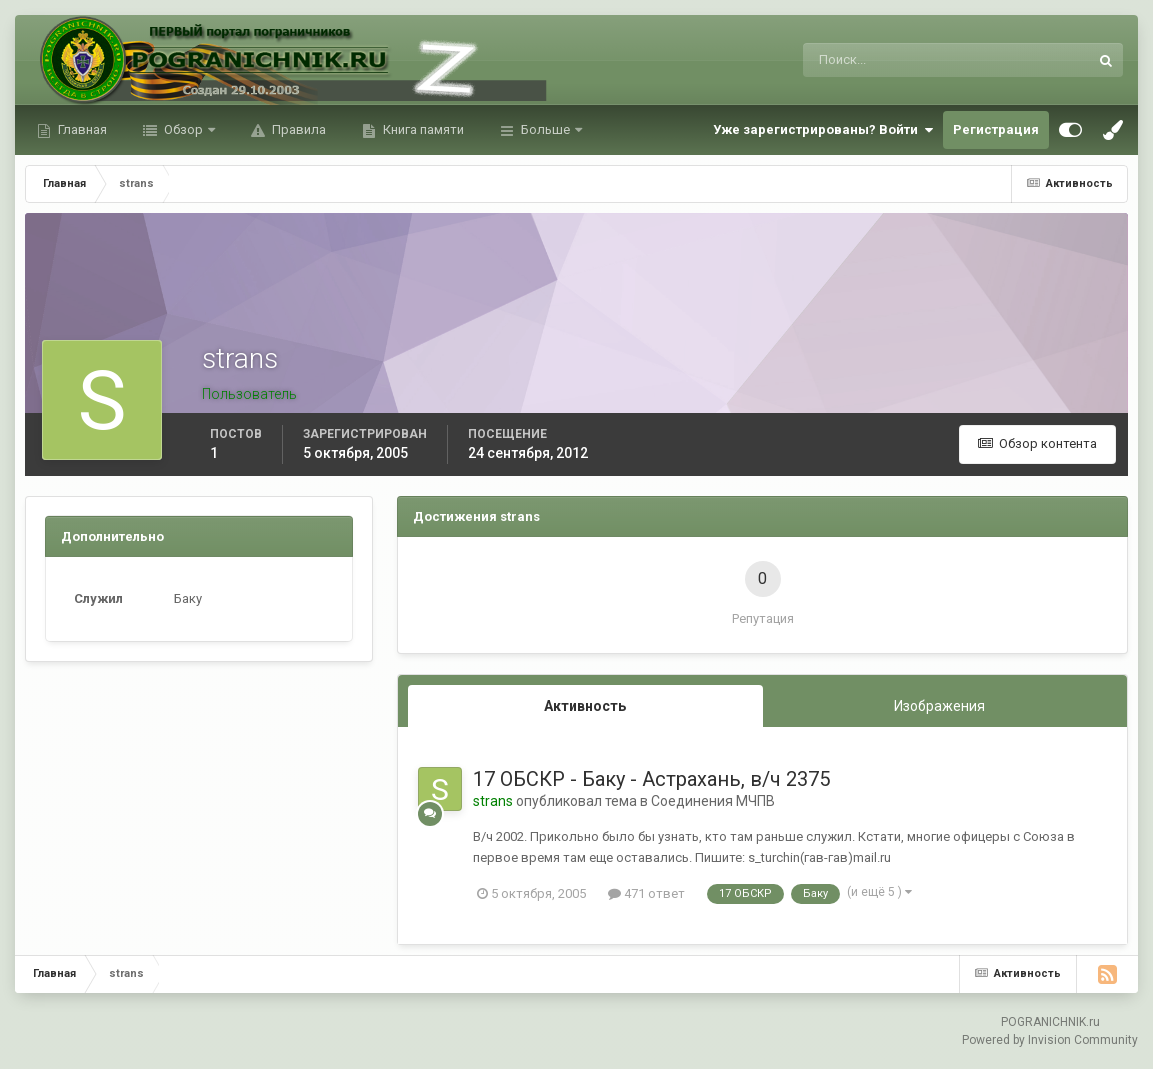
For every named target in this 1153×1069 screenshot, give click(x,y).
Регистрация (996, 129)
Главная (81, 129)
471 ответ (646, 893)
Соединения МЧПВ (713, 801)
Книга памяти (422, 129)
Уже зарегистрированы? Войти (823, 130)
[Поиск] (863, 60)
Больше (545, 129)
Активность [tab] (585, 706)
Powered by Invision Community (1050, 1040)
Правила (297, 129)
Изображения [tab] (939, 706)
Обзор (183, 129)
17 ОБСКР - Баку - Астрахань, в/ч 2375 (651, 779)
